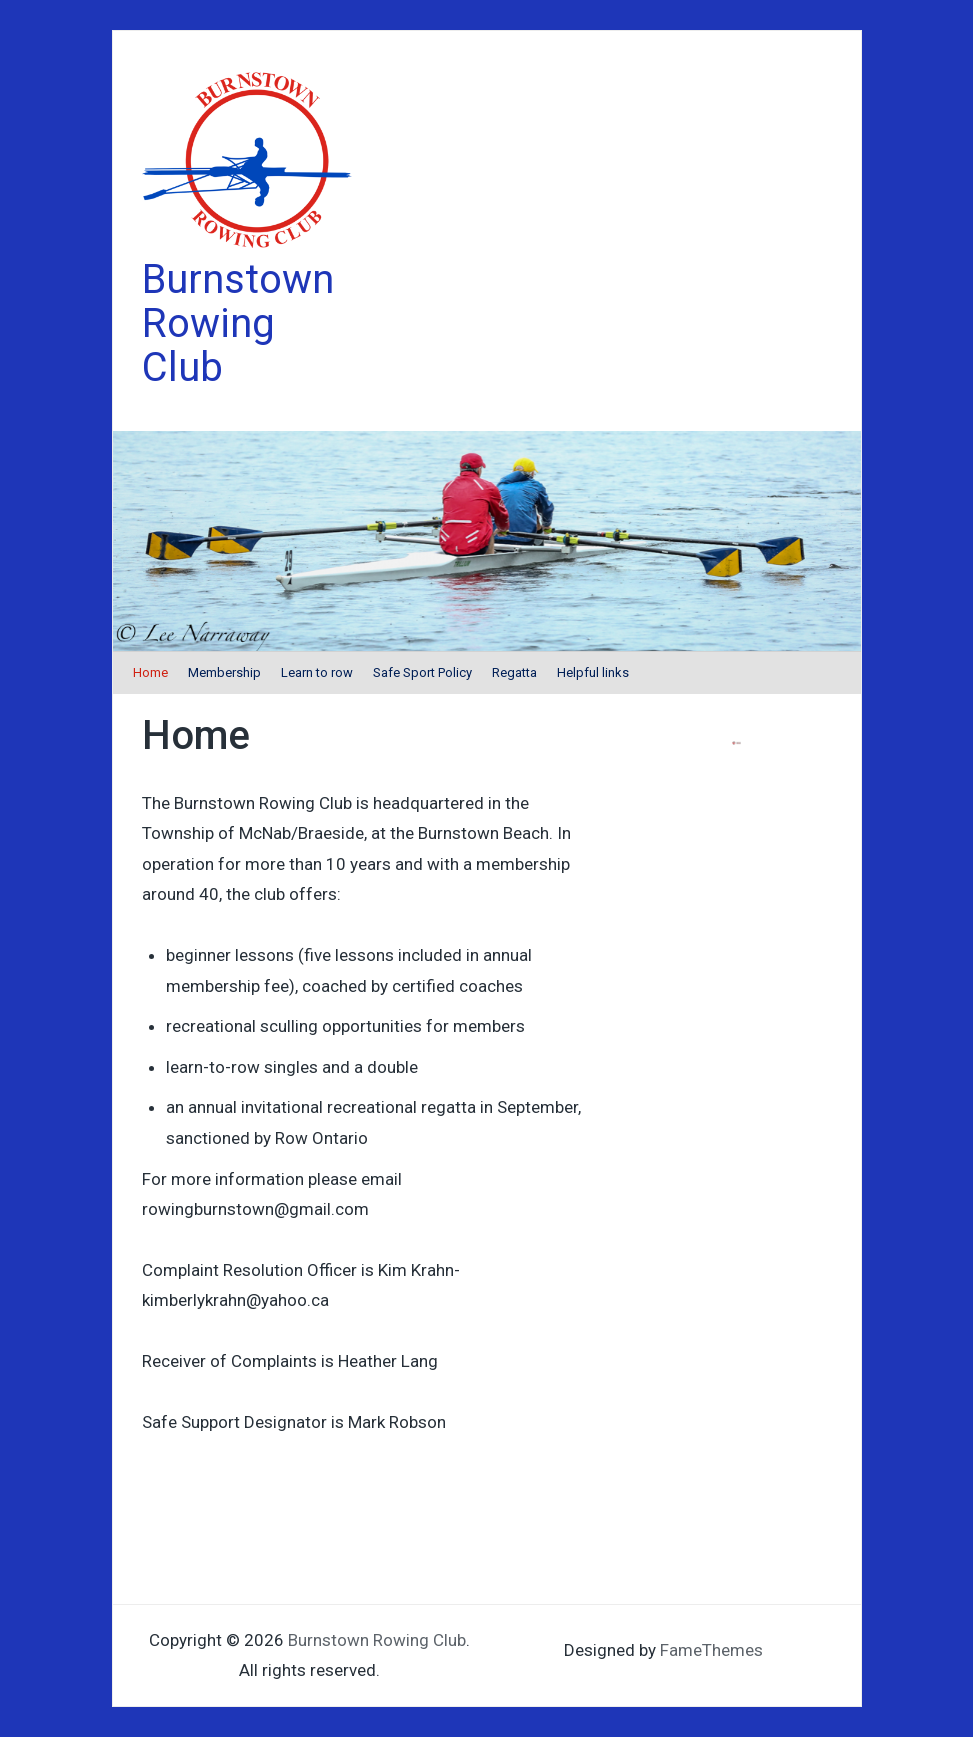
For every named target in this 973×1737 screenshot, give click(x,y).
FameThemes (711, 1650)
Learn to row (317, 672)
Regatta (514, 672)
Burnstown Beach (483, 833)
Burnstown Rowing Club (238, 323)
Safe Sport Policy (422, 672)
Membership (224, 672)
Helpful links (593, 672)
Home (150, 672)
